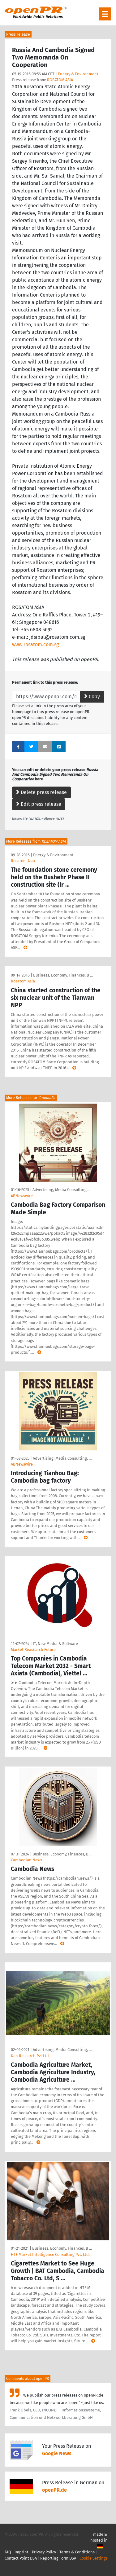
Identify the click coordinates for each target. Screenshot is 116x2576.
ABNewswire (22, 1195)
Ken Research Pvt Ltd (30, 2055)
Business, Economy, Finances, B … (63, 975)
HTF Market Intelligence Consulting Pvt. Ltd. (50, 2254)
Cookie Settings (93, 2558)
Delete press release (41, 792)
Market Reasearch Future (33, 1649)
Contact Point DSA (21, 2558)
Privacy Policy (44, 2552)
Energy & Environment (78, 74)
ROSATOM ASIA (60, 79)
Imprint (21, 2552)
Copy (92, 696)
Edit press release (38, 804)
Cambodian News (26, 1860)
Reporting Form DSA (58, 2558)
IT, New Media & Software (55, 1643)
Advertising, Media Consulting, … (61, 1189)
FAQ (8, 2552)
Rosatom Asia (23, 860)
